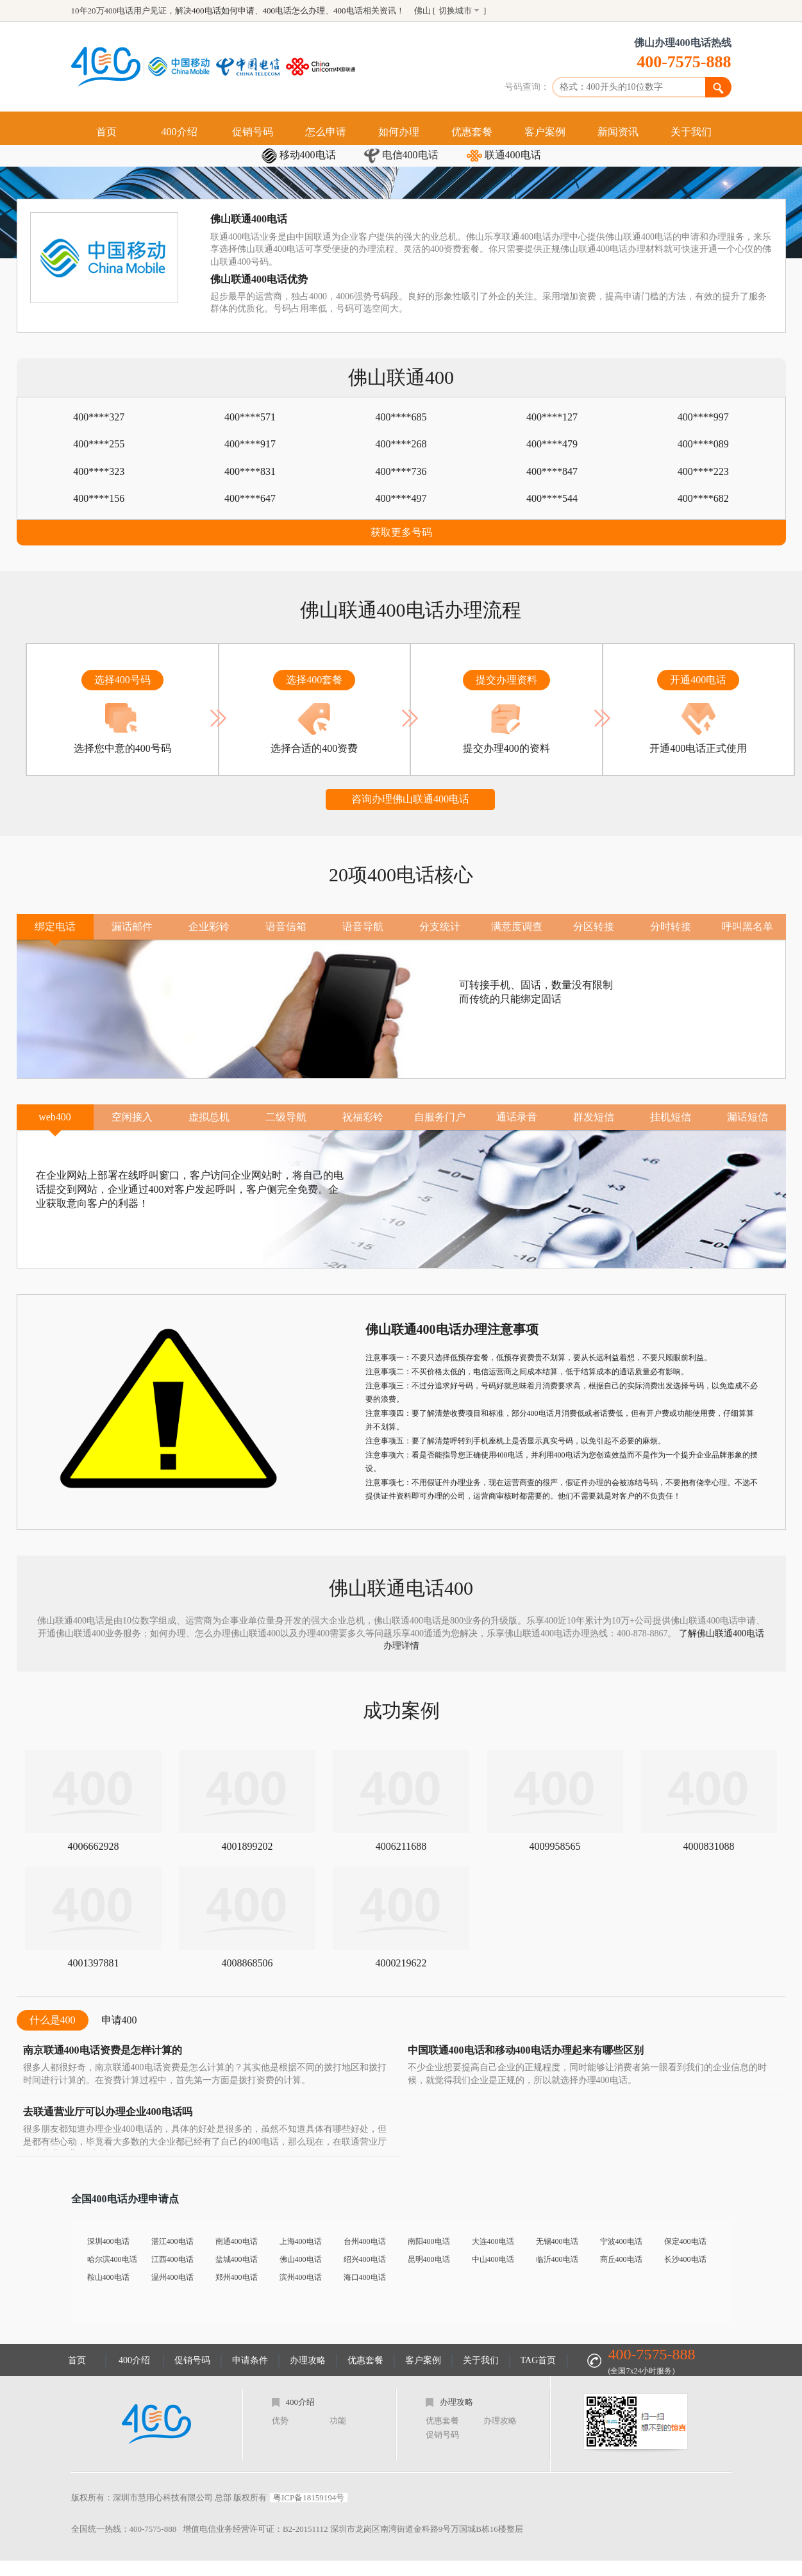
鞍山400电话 (108, 2277)
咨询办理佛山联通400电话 (410, 799)
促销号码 (252, 131)
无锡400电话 (557, 2241)
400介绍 (179, 131)
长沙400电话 (685, 2259)
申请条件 (250, 2360)
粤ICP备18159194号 (308, 2497)
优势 (280, 2420)
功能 (338, 2420)
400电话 (348, 10)
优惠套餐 (471, 131)
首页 (106, 131)
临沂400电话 (557, 2259)
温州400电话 (172, 2277)
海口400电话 (365, 2277)
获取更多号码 (401, 532)
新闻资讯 (618, 131)
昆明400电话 (429, 2259)
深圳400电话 (108, 2241)
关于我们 (691, 131)
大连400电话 (493, 2241)
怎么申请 (325, 131)
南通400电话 (236, 2241)
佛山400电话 (301, 2259)
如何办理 (398, 131)
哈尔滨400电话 (112, 2259)
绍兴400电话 (365, 2259)
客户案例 (544, 131)
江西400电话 (172, 2259)
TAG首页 (538, 2360)
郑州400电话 (236, 2277)
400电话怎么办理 (294, 10)
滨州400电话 (301, 2277)
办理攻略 (308, 2360)
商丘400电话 (621, 2259)
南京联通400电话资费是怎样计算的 (102, 2050)
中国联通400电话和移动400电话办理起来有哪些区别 (526, 2050)
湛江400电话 (172, 2241)
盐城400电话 (236, 2259)
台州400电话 (365, 2241)
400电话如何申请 (223, 10)
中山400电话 (493, 2259)
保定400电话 (685, 2241)
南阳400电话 (429, 2241)
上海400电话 (301, 2241)
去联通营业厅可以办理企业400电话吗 (107, 2111)
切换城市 (455, 10)
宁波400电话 (621, 2241)
